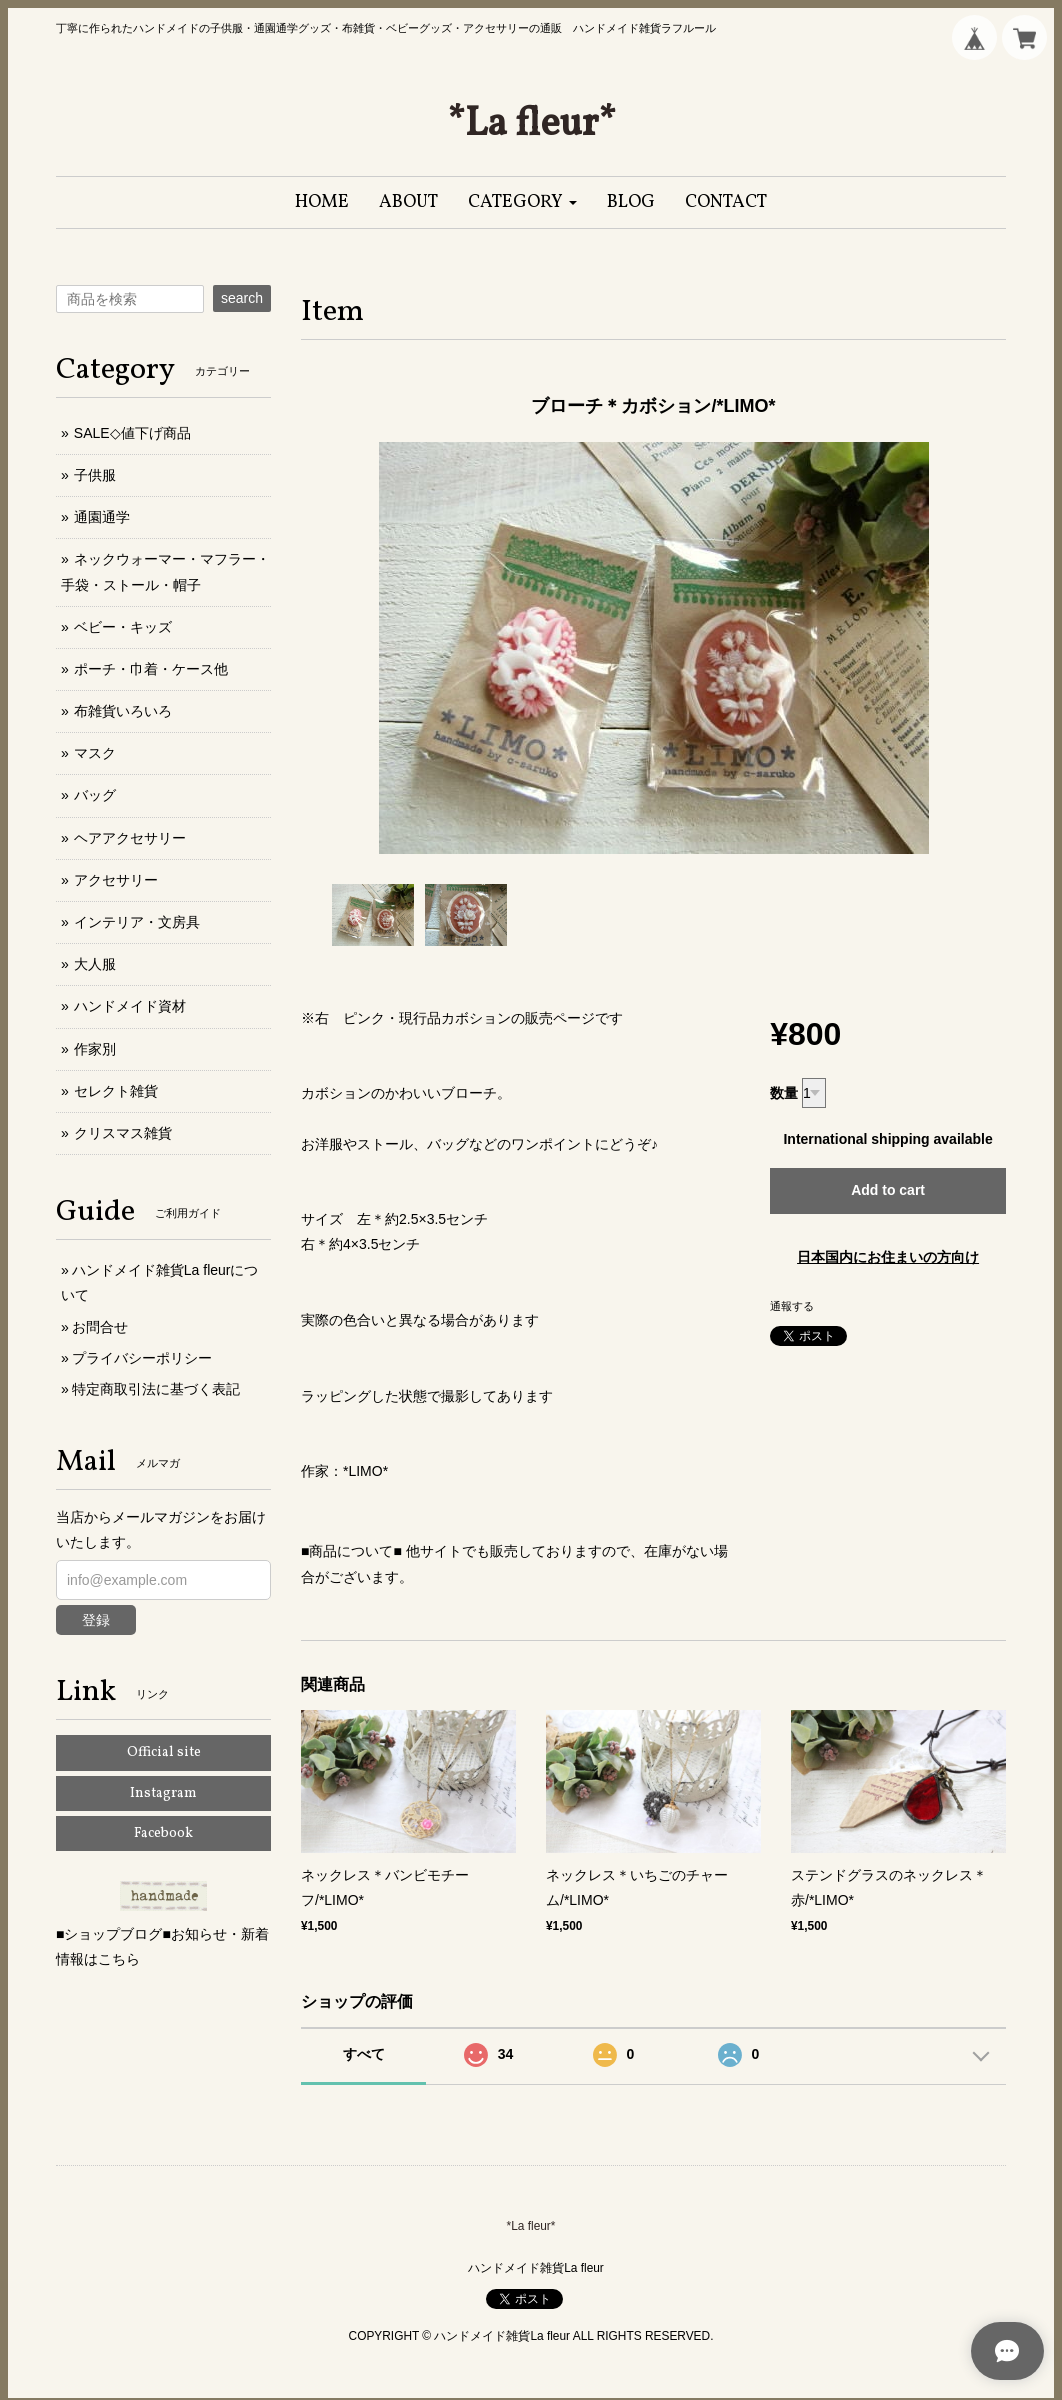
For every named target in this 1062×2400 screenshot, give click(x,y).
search (242, 298)
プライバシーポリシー (142, 1358)
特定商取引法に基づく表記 (156, 1389)
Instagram (163, 1793)
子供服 (95, 475)
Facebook (163, 1833)
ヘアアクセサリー (130, 838)
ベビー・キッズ (123, 627)
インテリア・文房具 (137, 922)
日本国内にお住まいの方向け (888, 1257)
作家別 (95, 1049)
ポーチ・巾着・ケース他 (151, 669)
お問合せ (100, 1327)
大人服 (95, 964)
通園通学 (102, 517)
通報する (792, 1306)
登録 (96, 1620)
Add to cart (888, 1190)
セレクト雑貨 (116, 1091)
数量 (784, 1093)
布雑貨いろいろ (123, 711)
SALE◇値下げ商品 (132, 433)
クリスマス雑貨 (123, 1133)
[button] (522, 202)
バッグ (95, 795)
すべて (364, 2054)
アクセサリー (116, 880)
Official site (164, 1752)
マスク (95, 753)
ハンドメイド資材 (130, 1006)
